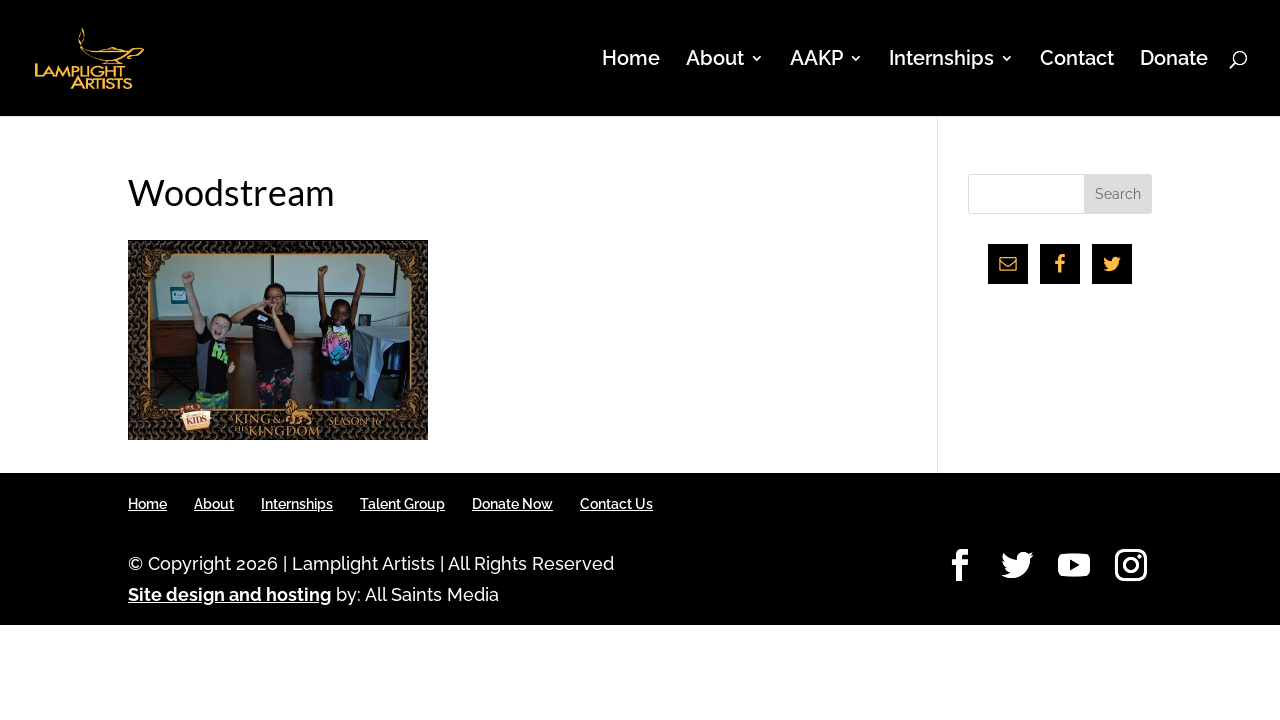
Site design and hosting (229, 594)
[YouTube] (1074, 566)
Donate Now (512, 504)
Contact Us (616, 504)
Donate (1174, 60)
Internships (941, 60)
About (715, 60)
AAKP (816, 60)
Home (631, 60)
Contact (1077, 60)
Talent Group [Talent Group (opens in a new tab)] (402, 504)
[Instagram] (1131, 566)
